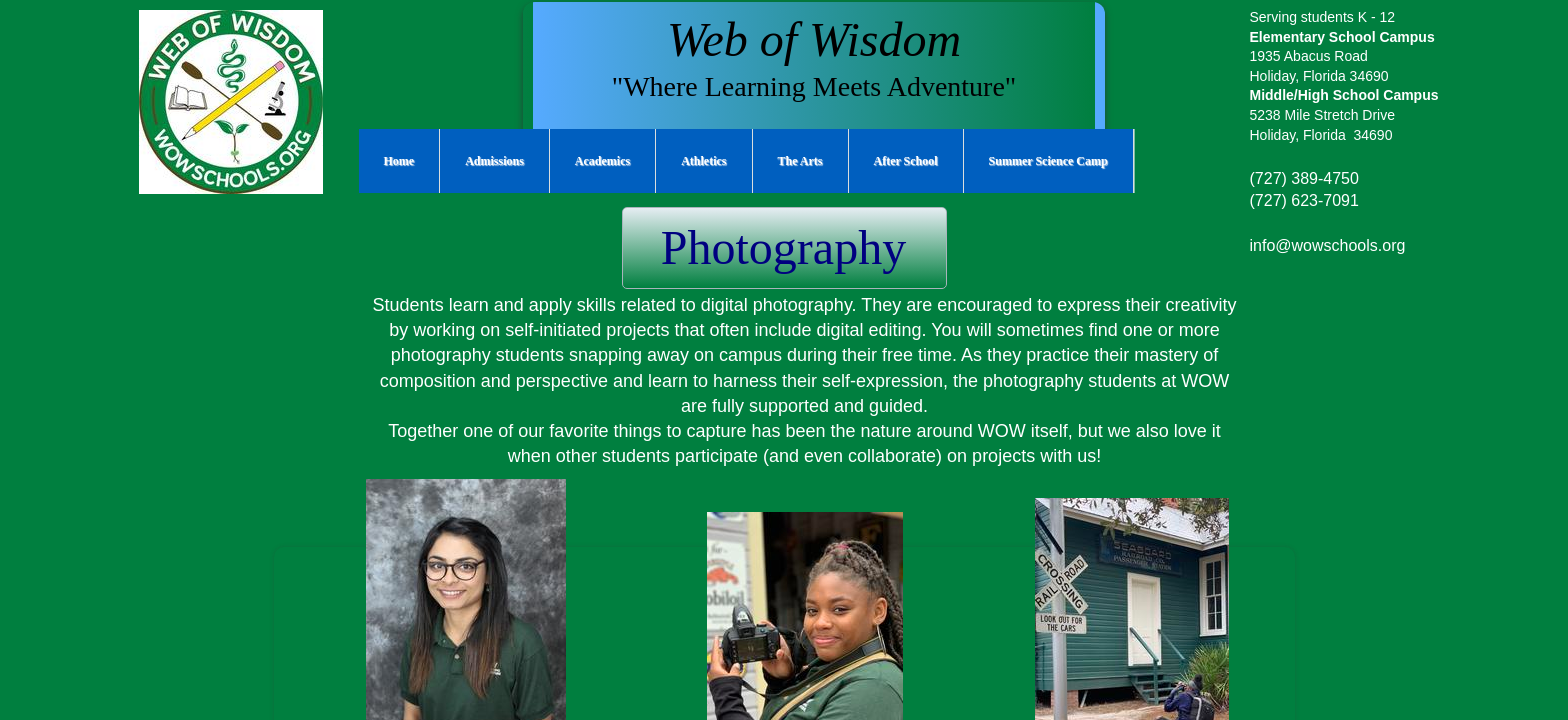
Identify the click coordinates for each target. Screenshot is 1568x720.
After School (906, 161)
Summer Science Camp (1048, 161)
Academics (602, 161)
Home (399, 161)
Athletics (703, 161)
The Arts (800, 161)
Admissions (494, 161)
